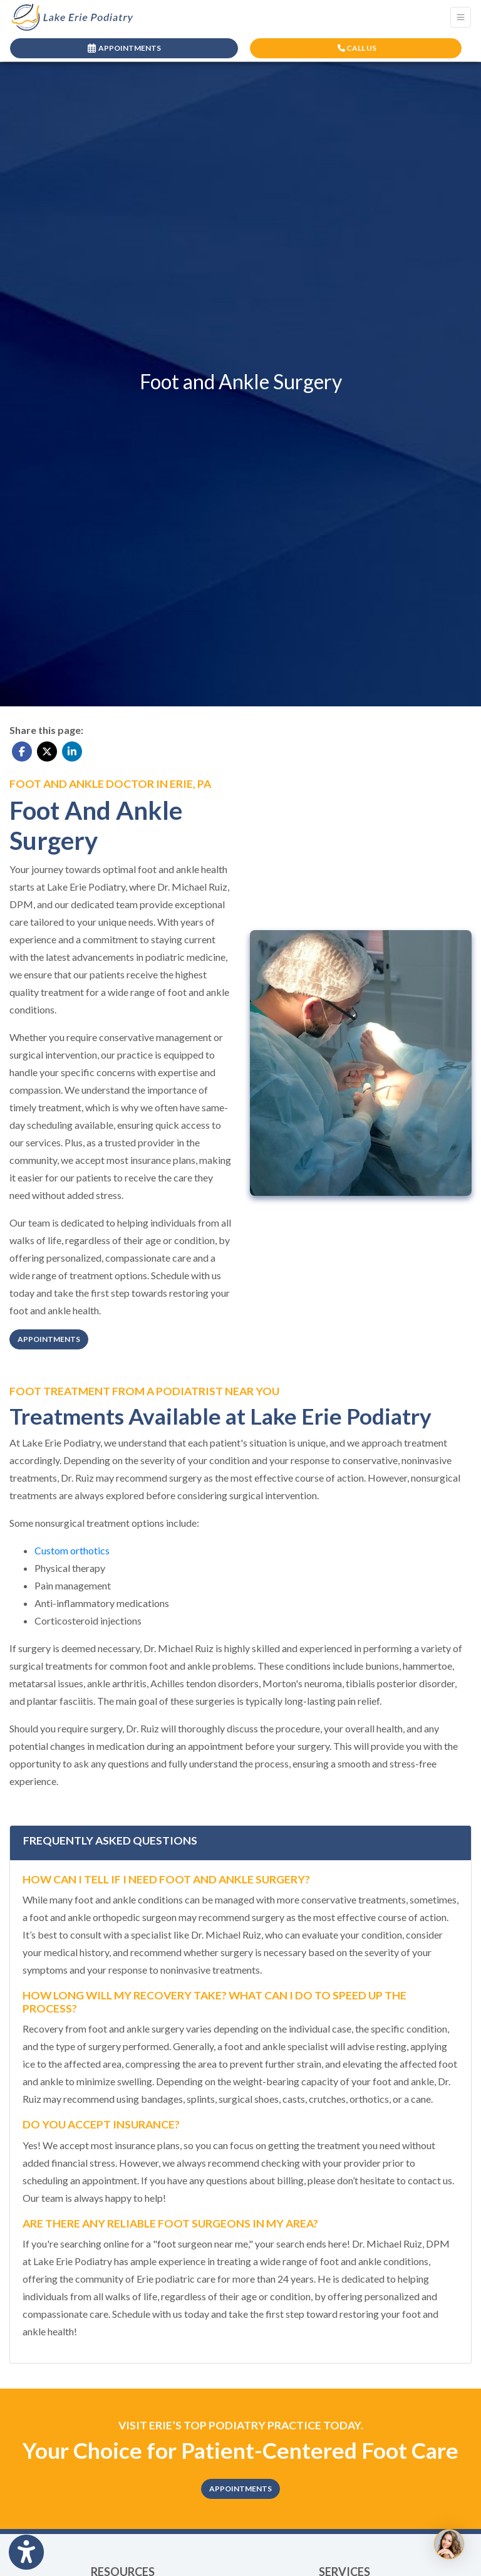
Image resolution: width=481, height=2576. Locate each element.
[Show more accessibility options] (26, 2552)
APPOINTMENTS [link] (124, 48)
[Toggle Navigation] (460, 17)
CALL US (357, 48)
